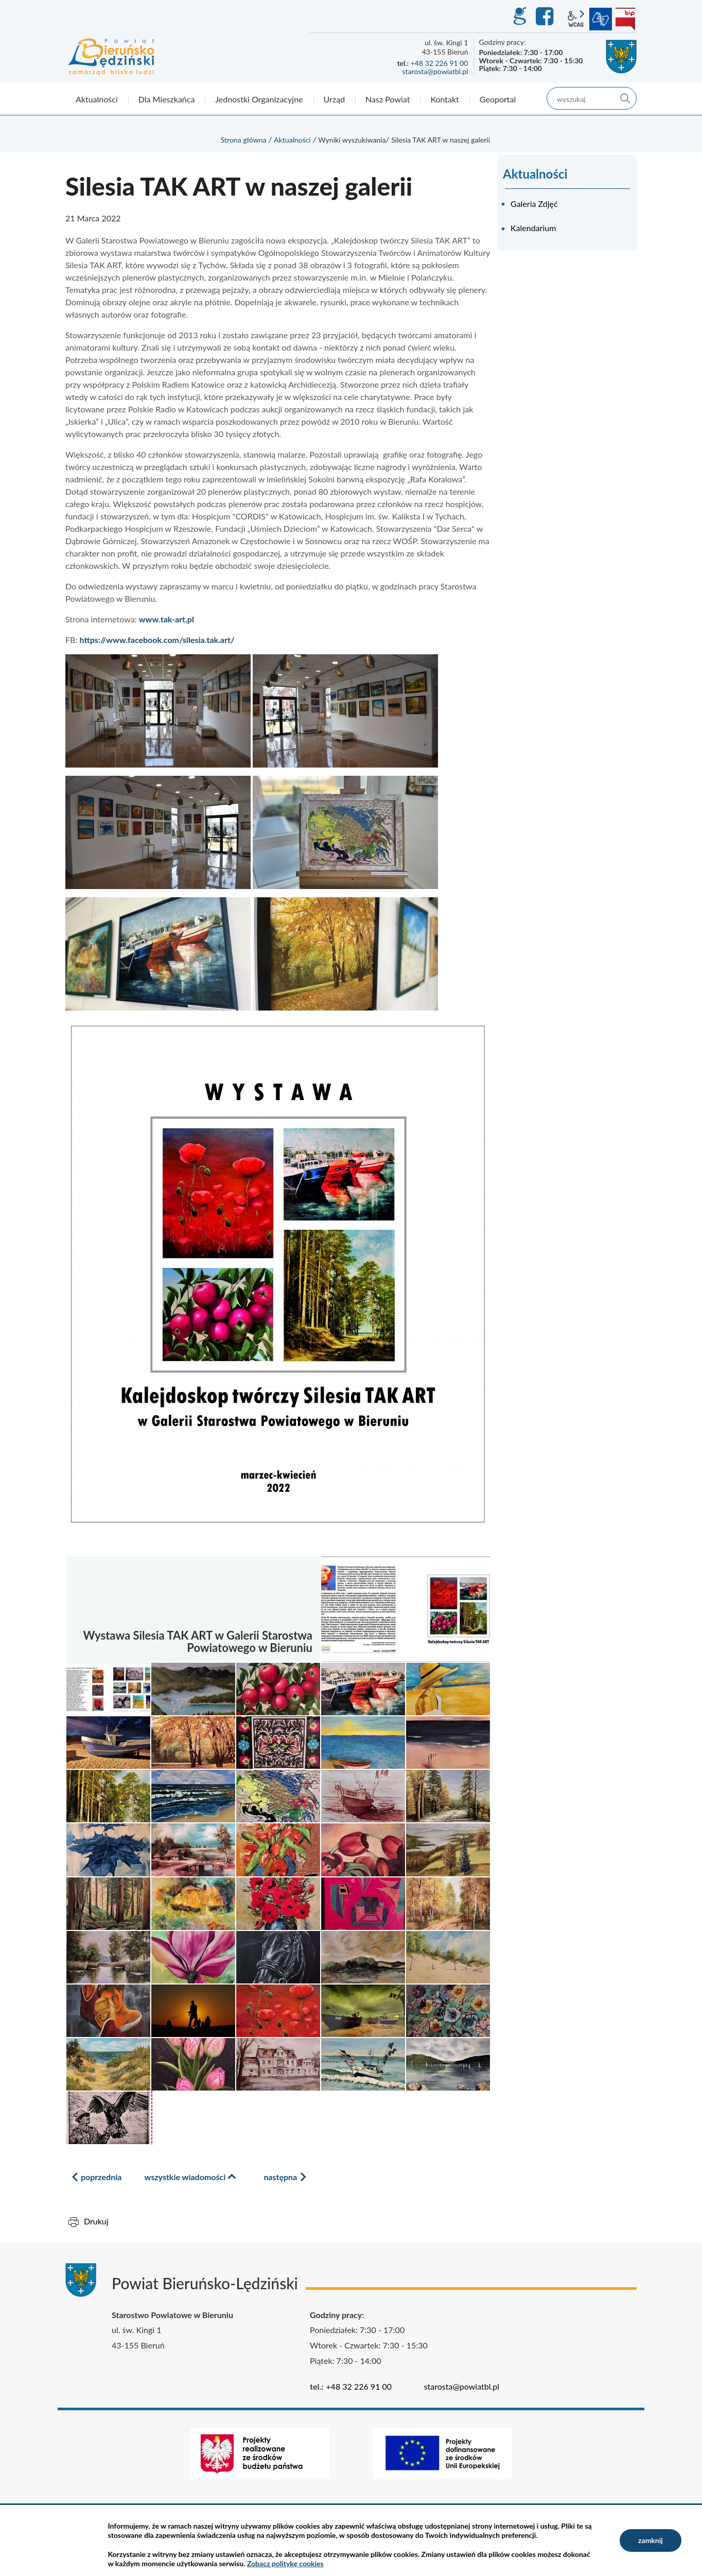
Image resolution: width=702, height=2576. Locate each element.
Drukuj (96, 2221)
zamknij (650, 2540)
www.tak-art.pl (166, 619)
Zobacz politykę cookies (285, 2563)
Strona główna (244, 139)
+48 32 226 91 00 (439, 63)
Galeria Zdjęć (534, 203)
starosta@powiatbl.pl (435, 71)
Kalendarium (533, 228)
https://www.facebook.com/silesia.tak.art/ (157, 640)
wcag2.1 (576, 19)
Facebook (546, 16)
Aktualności (292, 139)
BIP (625, 19)
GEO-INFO (519, 16)
